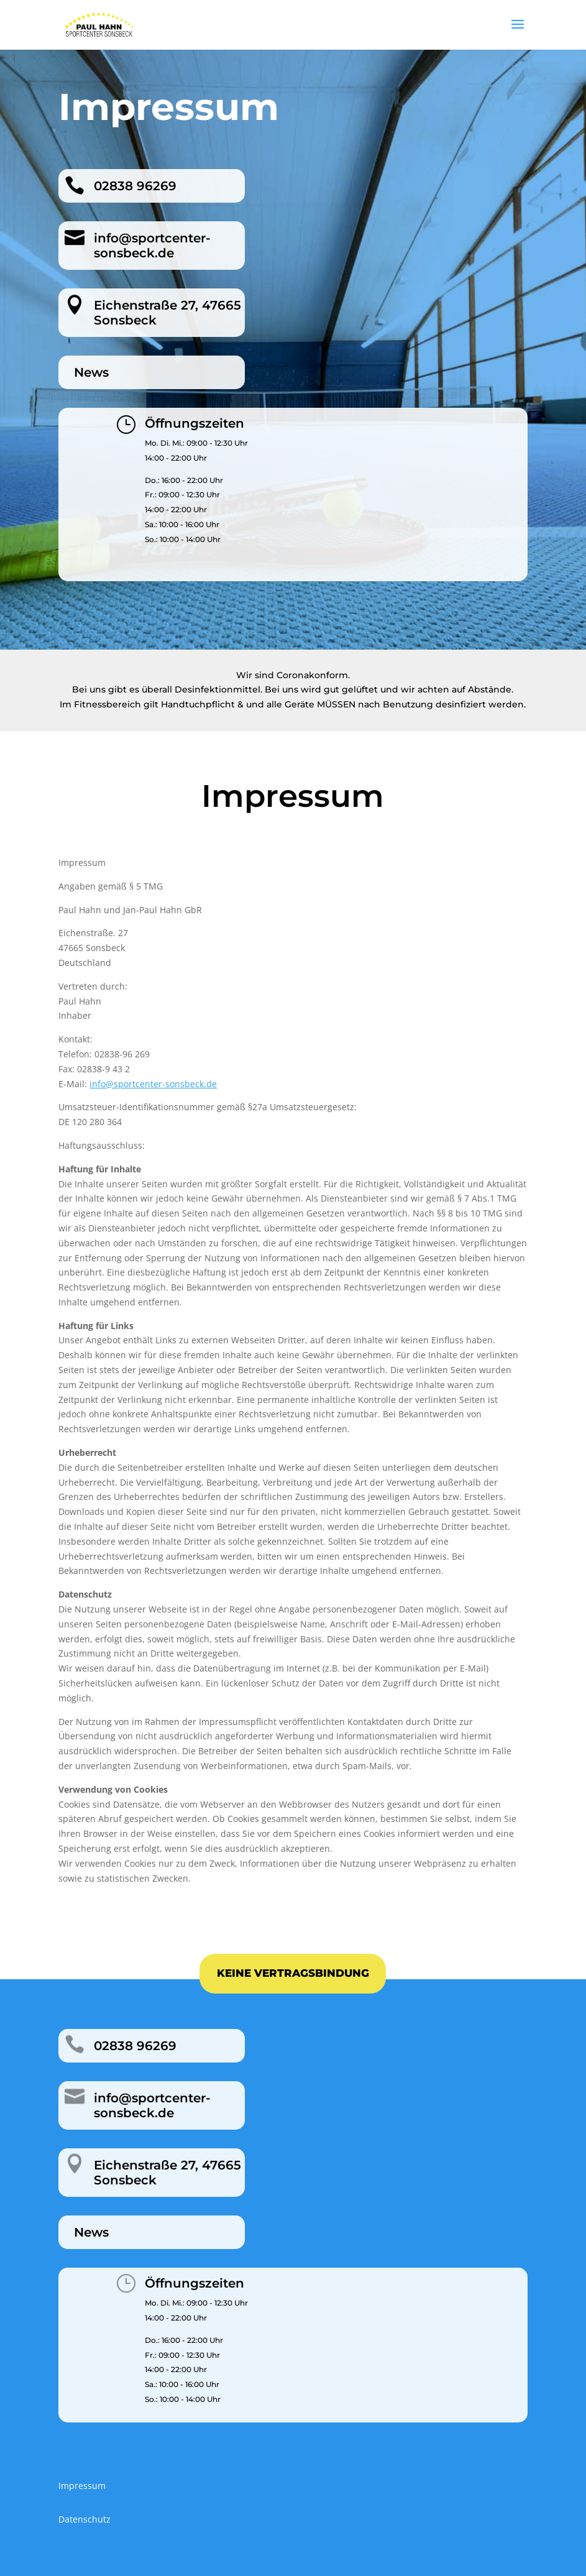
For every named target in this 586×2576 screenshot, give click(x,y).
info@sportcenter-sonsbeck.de (153, 1084)
